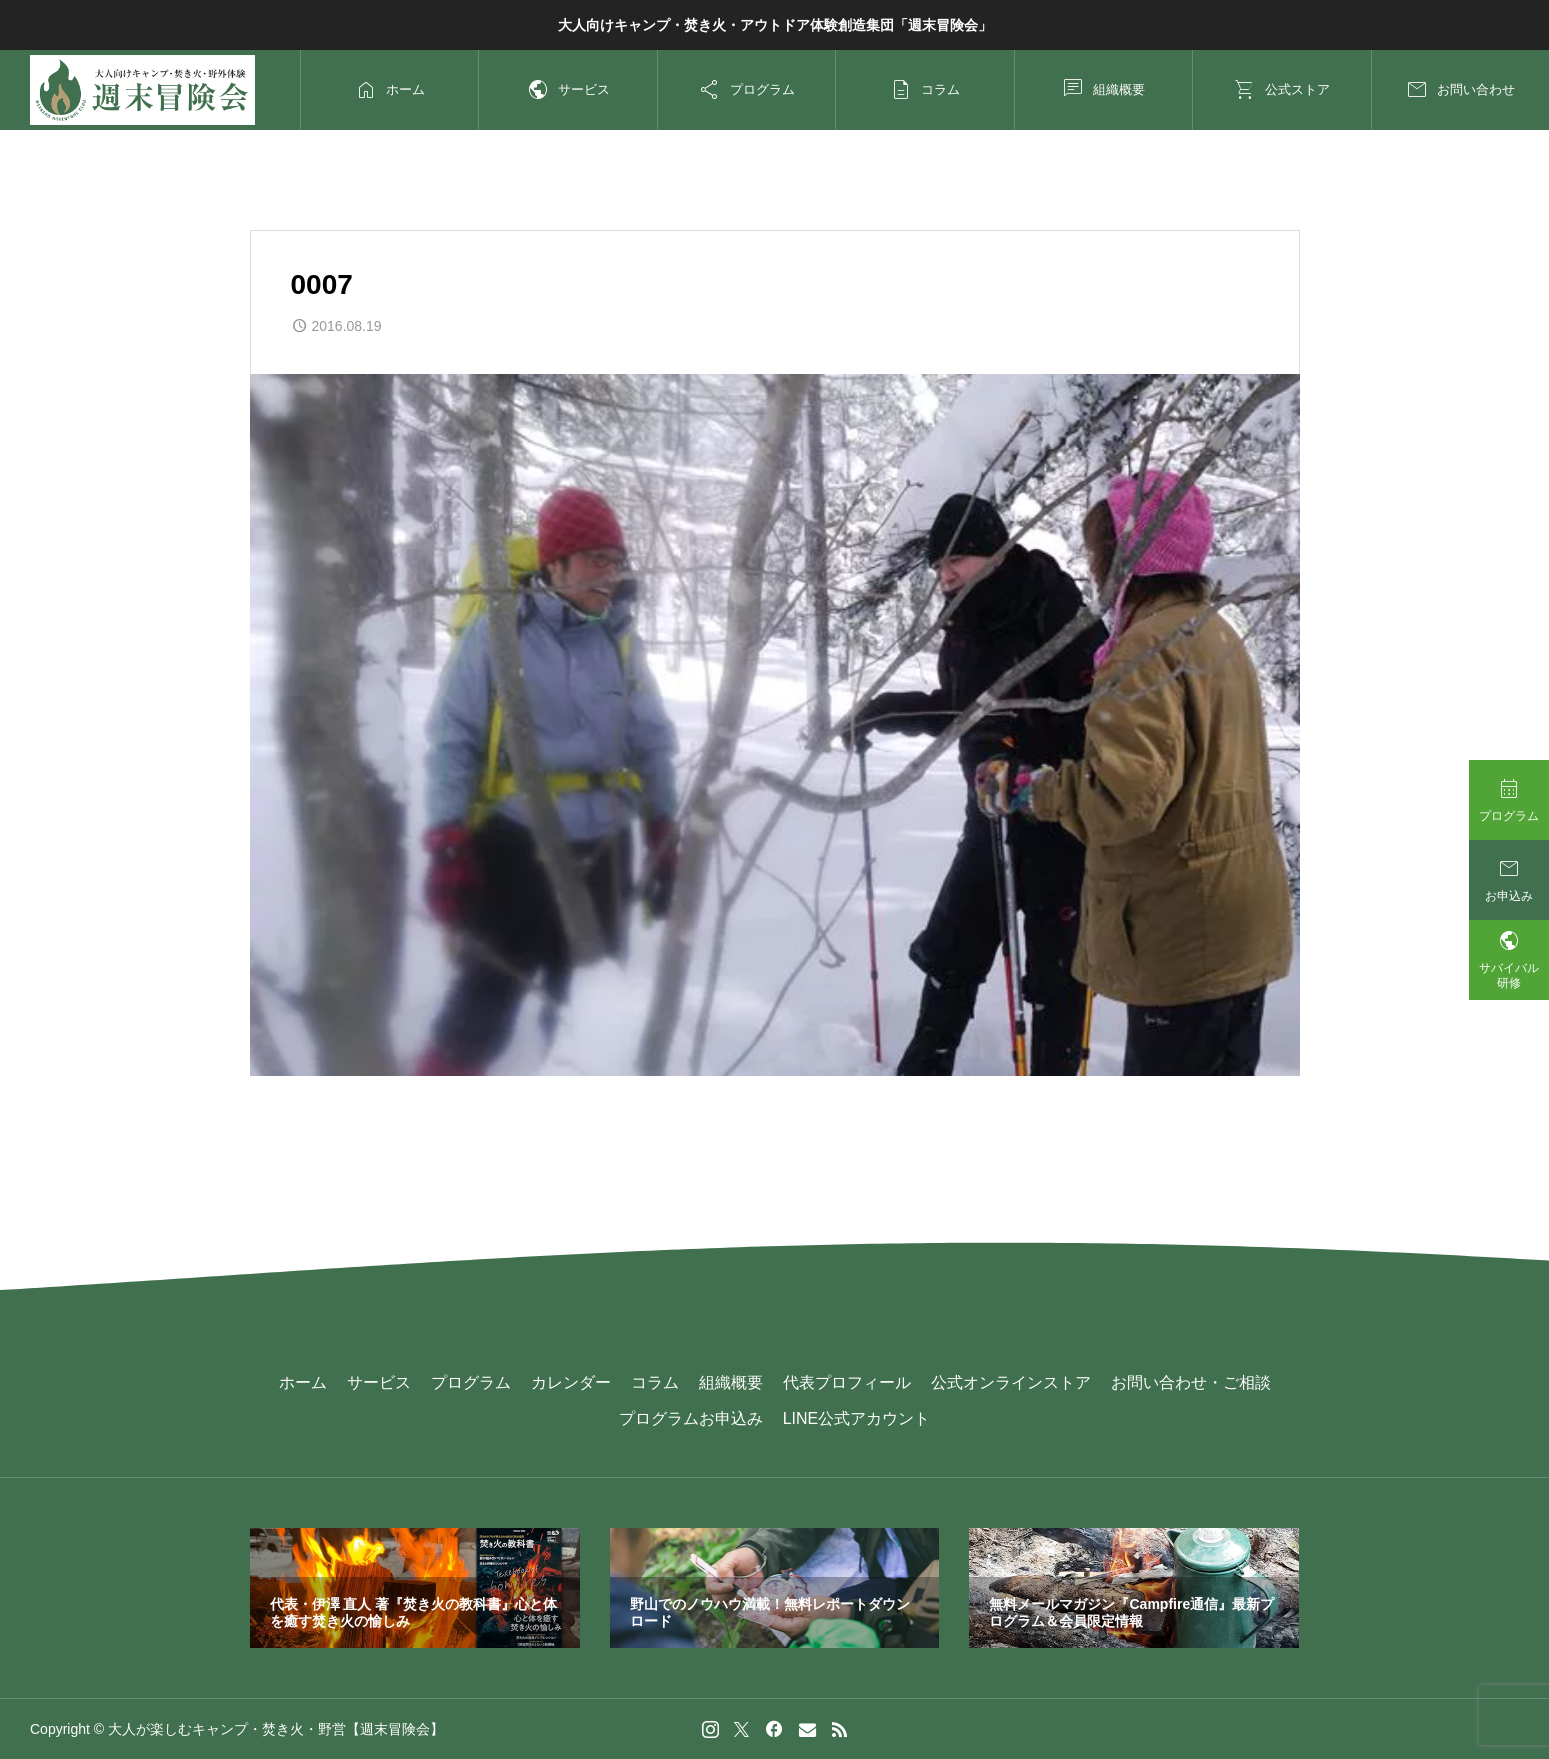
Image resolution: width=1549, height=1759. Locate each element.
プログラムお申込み (691, 1418)
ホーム (303, 1382)
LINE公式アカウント (857, 1418)
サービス (379, 1382)
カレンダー (571, 1382)
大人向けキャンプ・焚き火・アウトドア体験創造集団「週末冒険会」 (775, 25)
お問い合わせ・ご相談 (1191, 1382)
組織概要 (731, 1382)
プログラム (471, 1382)
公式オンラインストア (1011, 1382)
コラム (655, 1382)
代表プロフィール (847, 1382)
